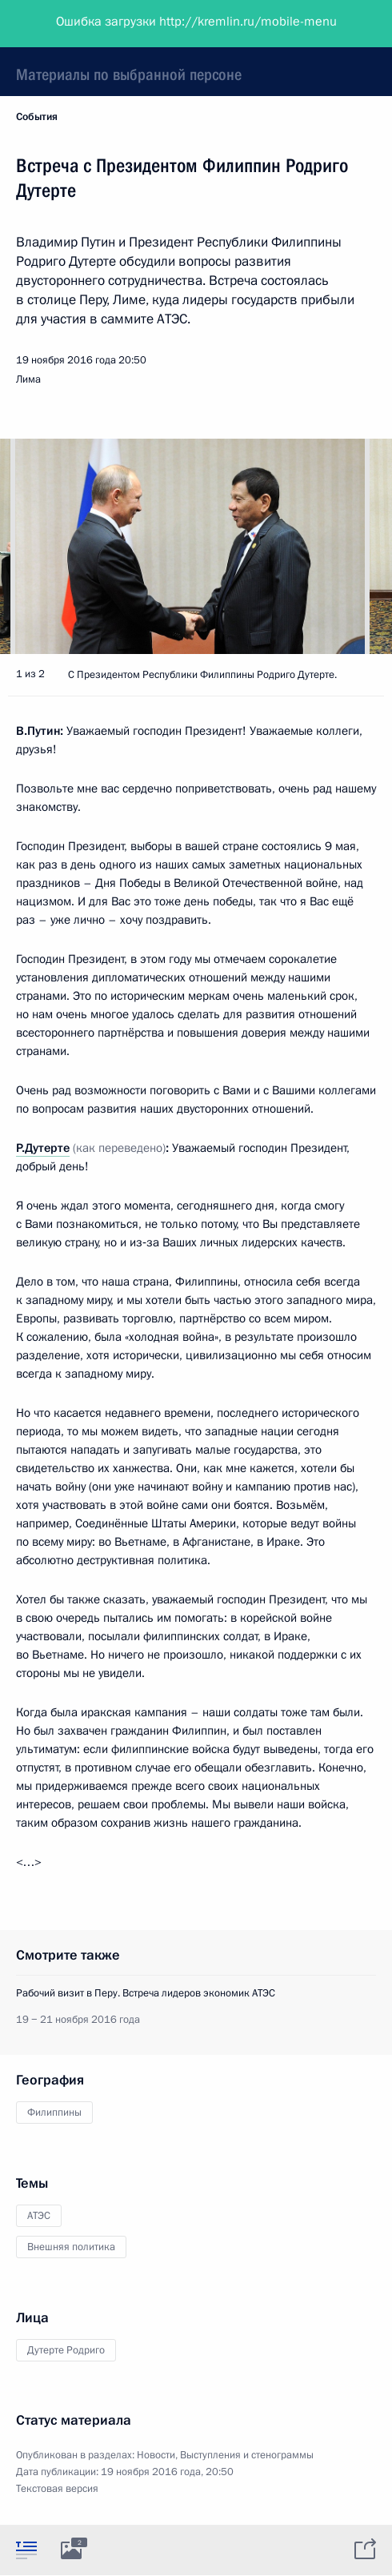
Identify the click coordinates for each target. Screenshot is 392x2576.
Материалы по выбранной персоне (129, 74)
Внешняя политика (71, 2247)
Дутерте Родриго (66, 2350)
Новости (156, 2455)
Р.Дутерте (43, 1148)
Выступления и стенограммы (247, 2455)
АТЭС (38, 2216)
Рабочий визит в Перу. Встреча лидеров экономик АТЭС (145, 1993)
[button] (352, 547)
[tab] (26, 2550)
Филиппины (54, 2112)
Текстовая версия (57, 2489)
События (37, 117)
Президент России (74, 24)
